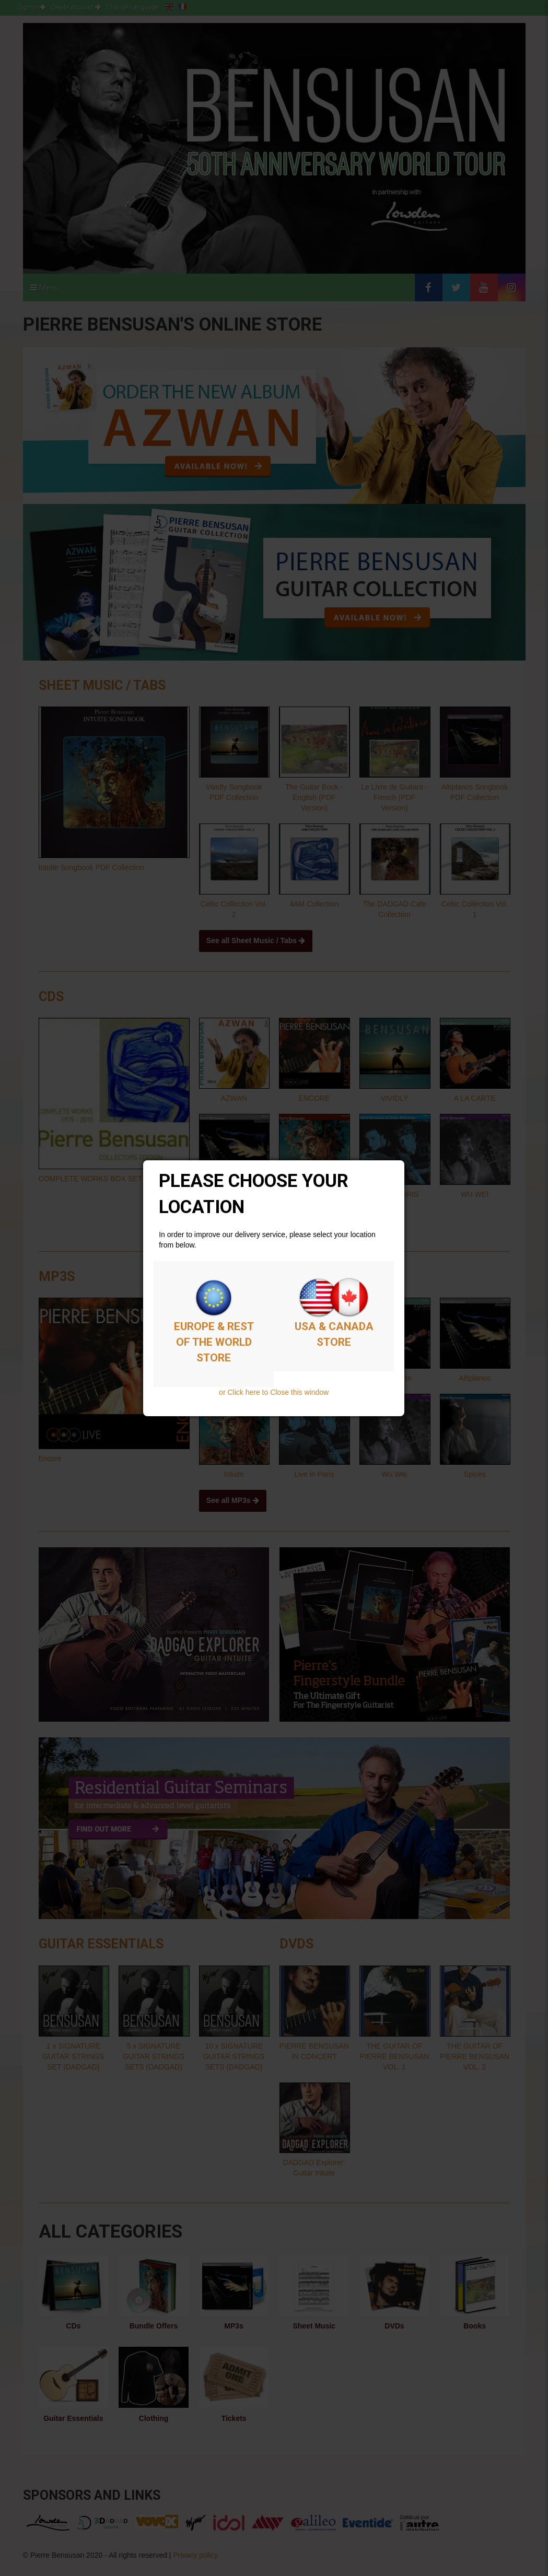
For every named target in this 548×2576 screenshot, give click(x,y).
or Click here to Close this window (274, 1392)
